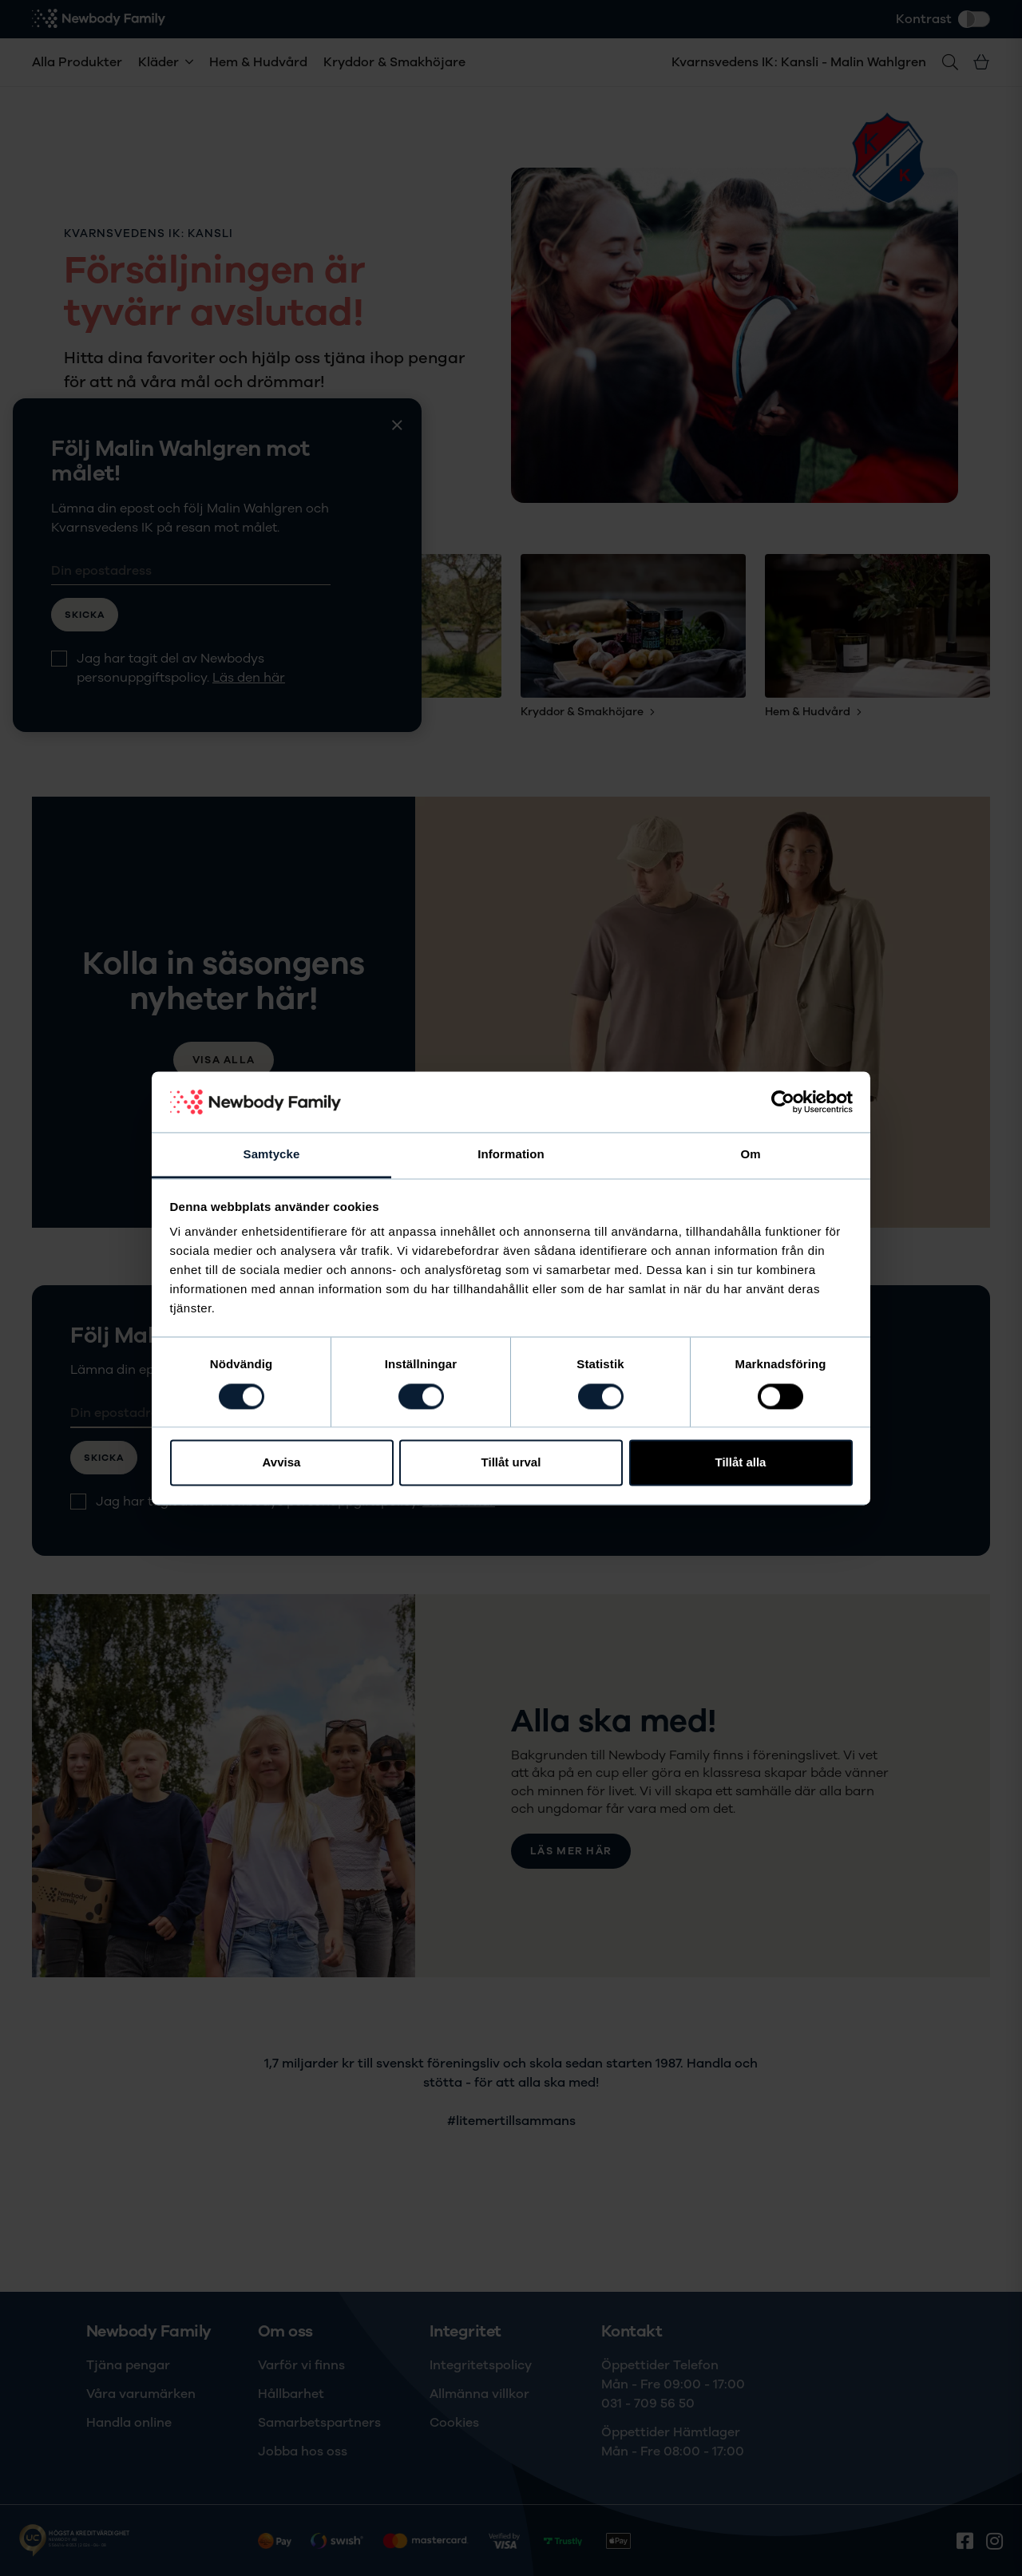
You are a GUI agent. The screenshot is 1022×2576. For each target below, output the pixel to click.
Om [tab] (750, 1154)
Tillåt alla (740, 1463)
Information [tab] (511, 1154)
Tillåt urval (511, 1463)
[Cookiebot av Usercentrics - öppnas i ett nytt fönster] (783, 1102)
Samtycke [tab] (272, 1154)
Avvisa (282, 1463)
